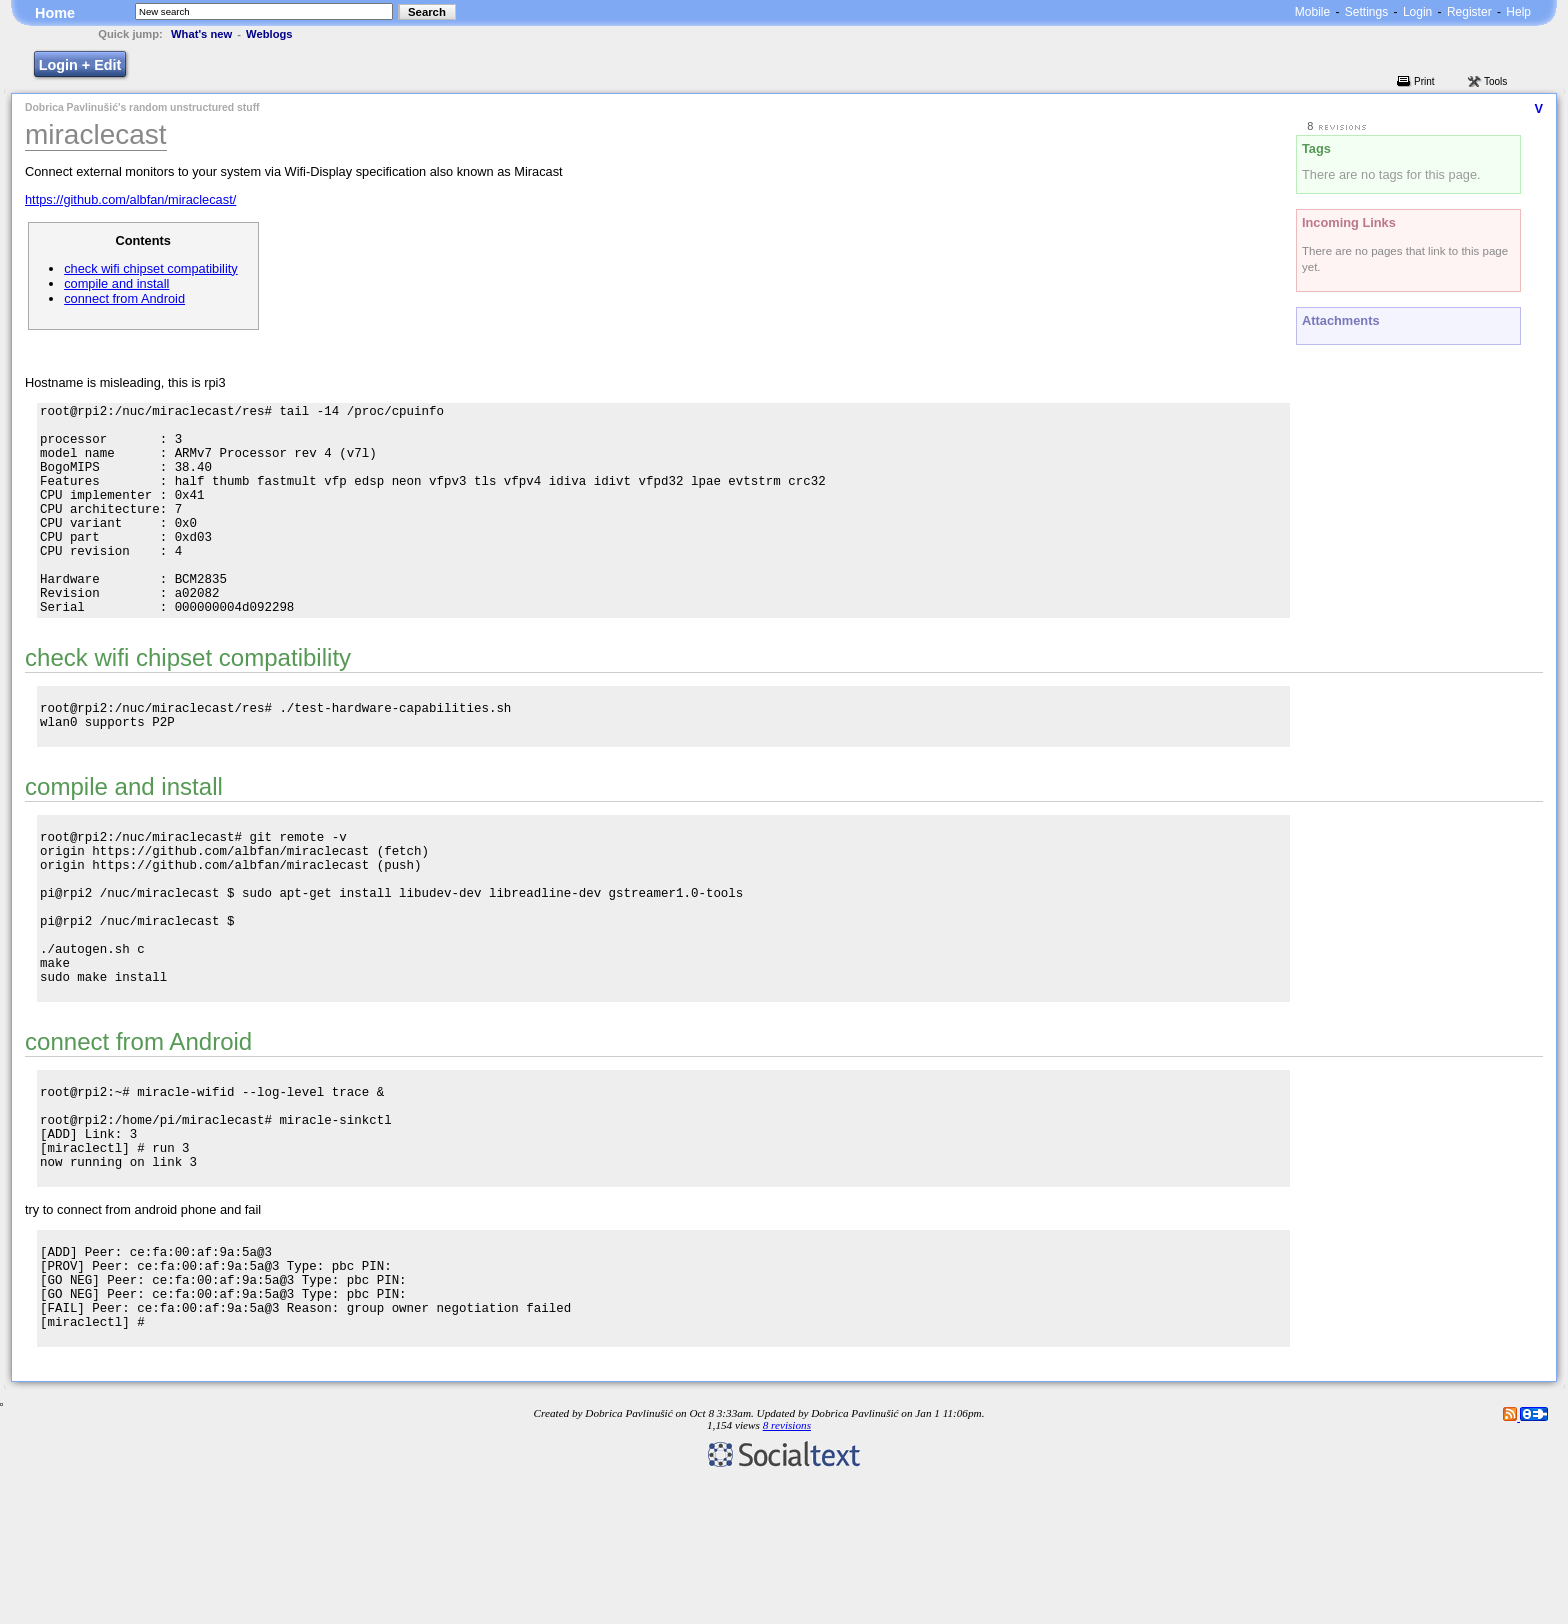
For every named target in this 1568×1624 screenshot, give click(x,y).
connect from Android (124, 298)
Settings (1366, 12)
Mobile (1312, 12)
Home (55, 13)
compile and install (116, 283)
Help (1518, 12)
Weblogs (269, 34)
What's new (201, 34)
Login (1417, 12)
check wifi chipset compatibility (151, 268)
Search (427, 12)
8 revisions (787, 1569)
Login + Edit (80, 65)
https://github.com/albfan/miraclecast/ (130, 199)
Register (1469, 12)
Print (1424, 81)
